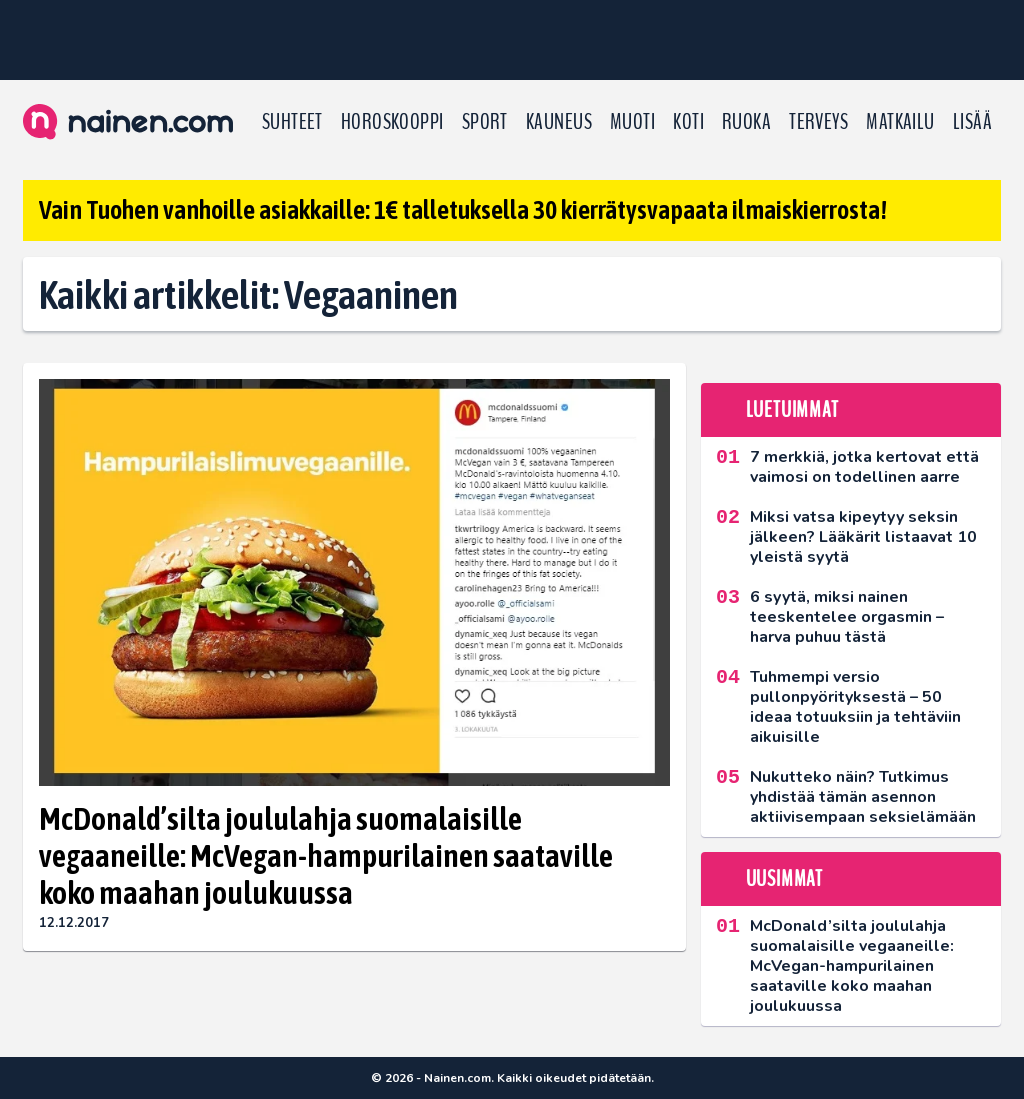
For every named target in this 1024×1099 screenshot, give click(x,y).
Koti (688, 122)
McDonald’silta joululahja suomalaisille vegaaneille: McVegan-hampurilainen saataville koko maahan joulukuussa (326, 855)
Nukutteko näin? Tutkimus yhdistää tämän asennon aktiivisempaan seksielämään (863, 797)
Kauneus (559, 122)
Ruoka (746, 122)
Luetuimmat (792, 410)
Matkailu (900, 122)
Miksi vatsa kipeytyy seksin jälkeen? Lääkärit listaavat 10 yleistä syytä (863, 537)
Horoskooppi (392, 122)
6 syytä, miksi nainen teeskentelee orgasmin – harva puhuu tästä (847, 617)
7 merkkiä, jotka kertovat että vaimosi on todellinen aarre (864, 467)
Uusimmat (784, 879)
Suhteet (292, 122)
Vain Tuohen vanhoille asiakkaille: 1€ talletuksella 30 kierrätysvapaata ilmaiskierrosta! (463, 210)
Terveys (818, 122)
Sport (485, 122)
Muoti (632, 122)
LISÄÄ (972, 122)
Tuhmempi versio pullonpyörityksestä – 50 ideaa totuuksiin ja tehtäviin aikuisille (855, 707)
